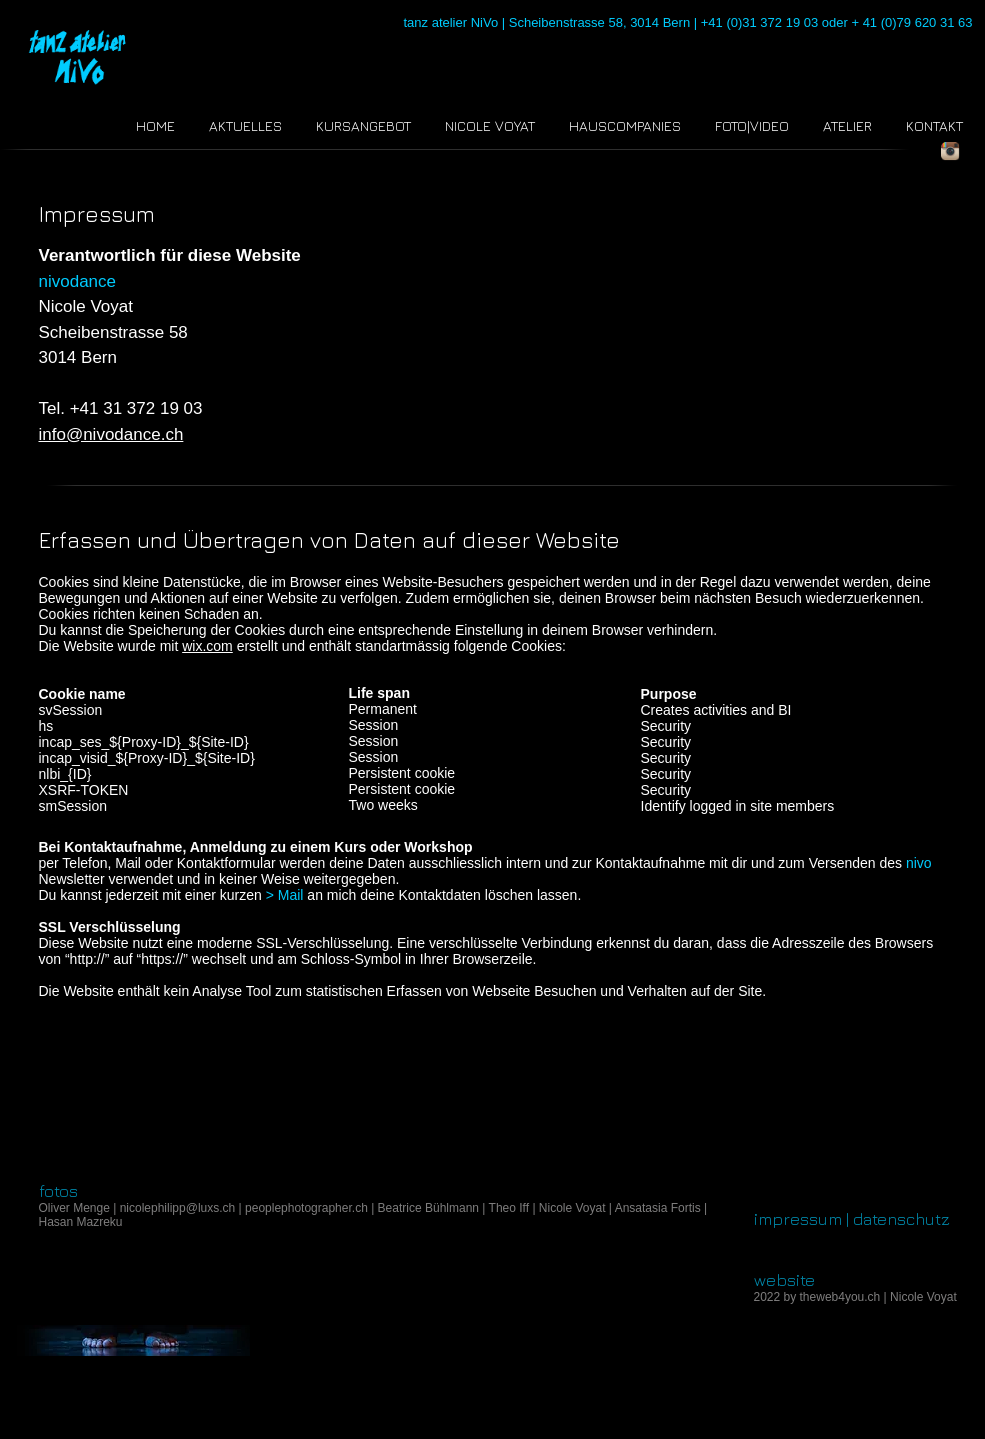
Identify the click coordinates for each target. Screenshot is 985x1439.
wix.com (207, 646)
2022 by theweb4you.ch (817, 1297)
